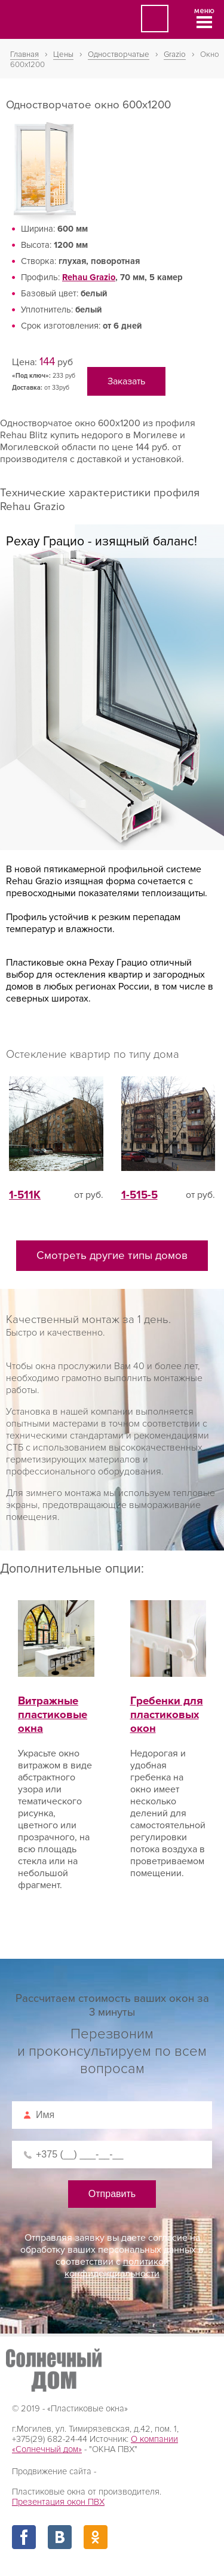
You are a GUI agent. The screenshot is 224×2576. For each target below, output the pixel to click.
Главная (24, 54)
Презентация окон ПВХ (58, 2502)
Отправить (112, 2194)
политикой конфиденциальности (117, 2268)
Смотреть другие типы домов (112, 1256)
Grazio (175, 54)
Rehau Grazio (88, 277)
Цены (63, 54)
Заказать (126, 381)
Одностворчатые (118, 54)
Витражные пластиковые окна (56, 1701)
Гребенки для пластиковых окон (168, 1701)
